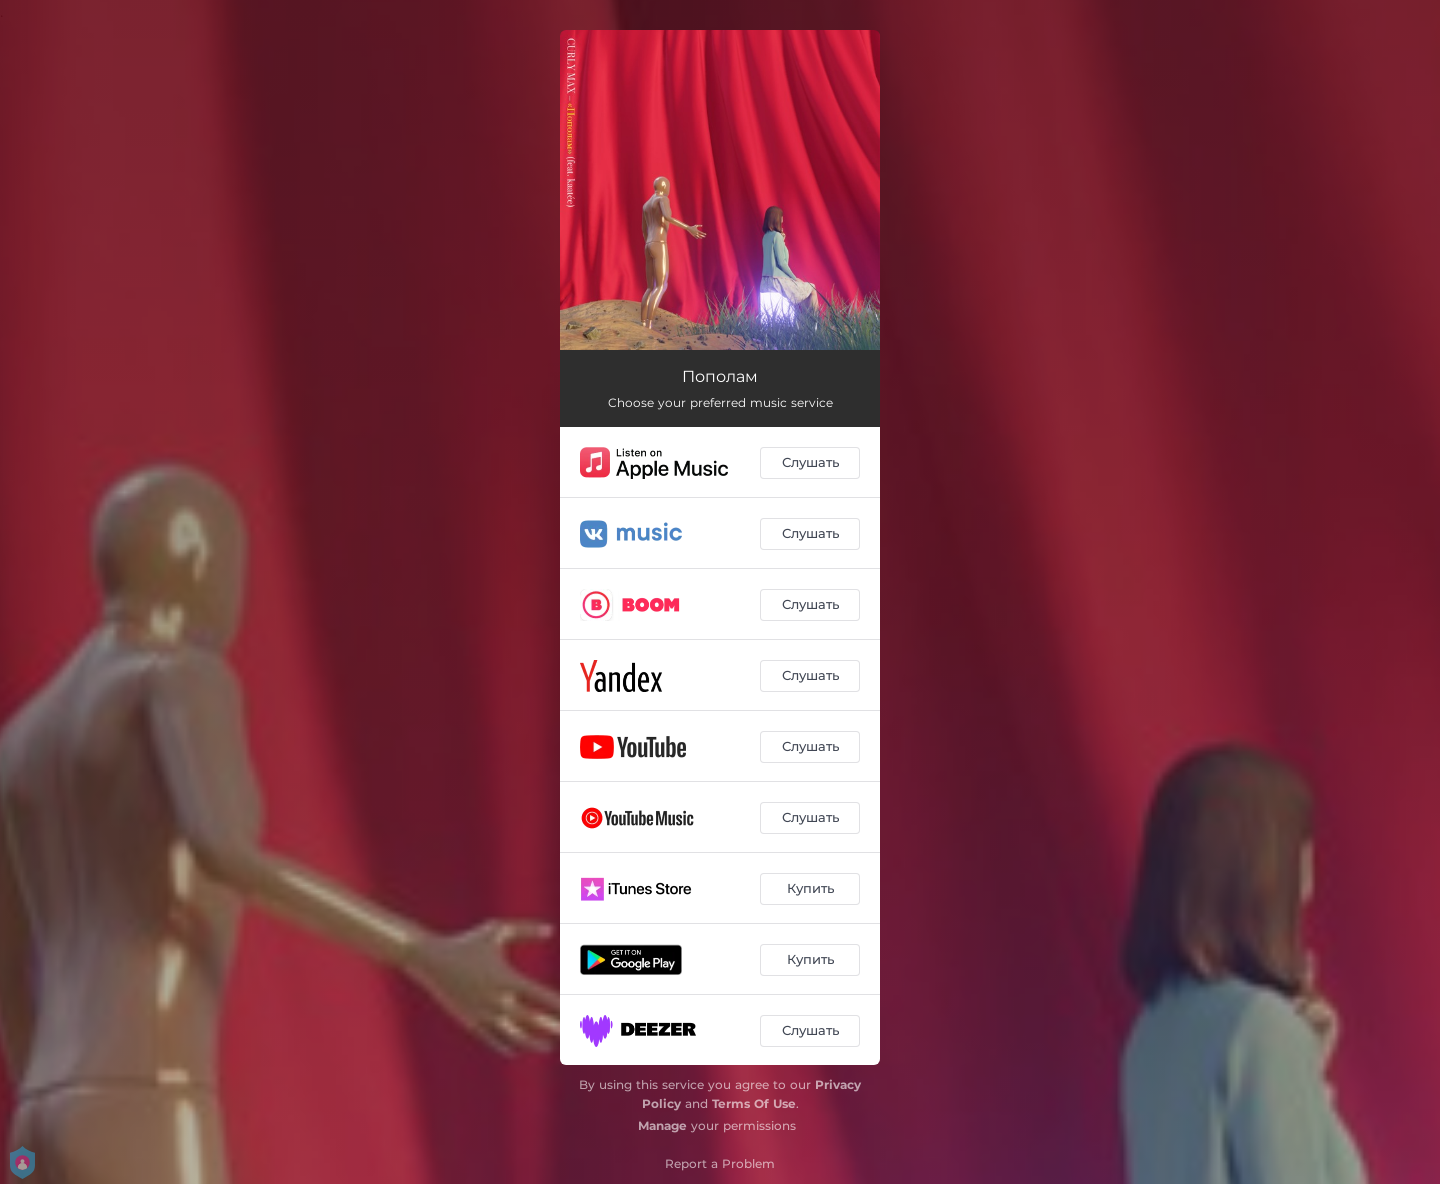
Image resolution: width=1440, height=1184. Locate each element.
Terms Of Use (754, 1103)
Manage (662, 1125)
